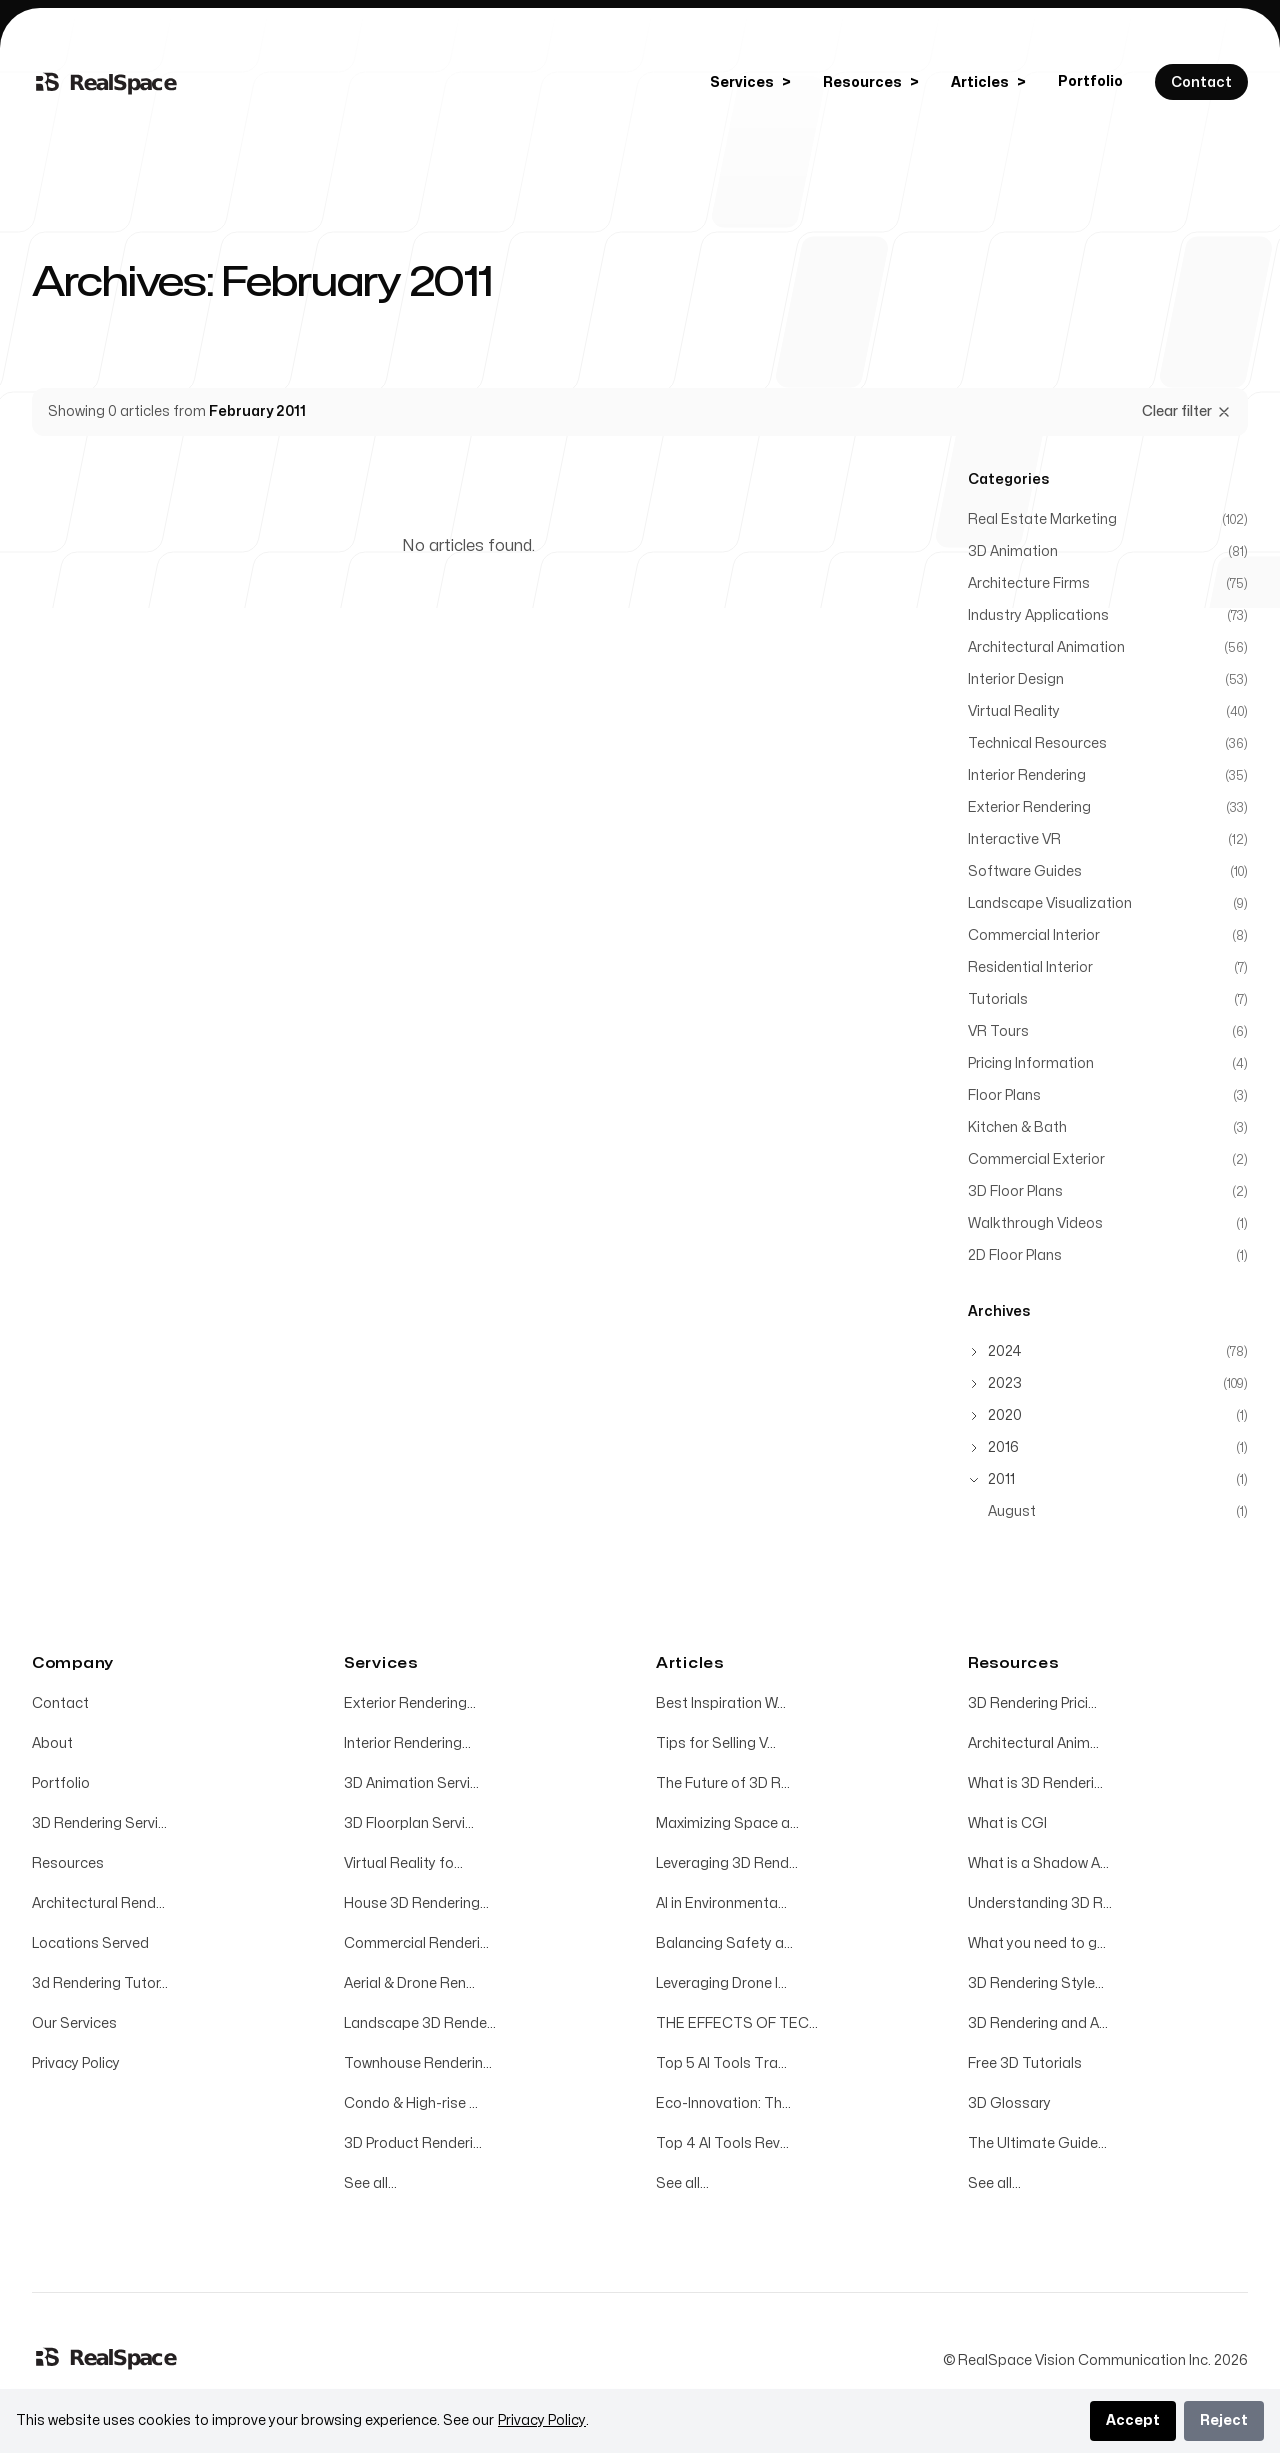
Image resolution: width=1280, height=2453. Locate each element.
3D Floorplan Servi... (409, 1823)
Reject (1224, 2420)
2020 (1005, 1415)
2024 (1005, 1351)
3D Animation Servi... (411, 1783)
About (52, 1743)
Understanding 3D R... (1040, 1903)
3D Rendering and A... (1038, 2023)
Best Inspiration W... (721, 1703)
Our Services (74, 2023)
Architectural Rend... (98, 1903)
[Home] (107, 82)
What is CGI (1007, 1823)
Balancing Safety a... (724, 1943)
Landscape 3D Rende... (420, 2023)
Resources (68, 1863)
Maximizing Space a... (727, 1823)
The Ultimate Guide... (1037, 2143)
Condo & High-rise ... (411, 2103)
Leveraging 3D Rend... (727, 1863)
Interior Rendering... (407, 1743)
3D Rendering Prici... (1032, 1703)
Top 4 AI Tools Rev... (722, 2143)
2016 (1003, 1447)
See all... (370, 2183)
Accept (1133, 2420)
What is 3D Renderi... (1035, 1783)
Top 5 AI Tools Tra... (721, 2063)
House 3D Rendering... (416, 1903)
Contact (60, 1703)
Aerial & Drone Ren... (409, 1983)
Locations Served (90, 1943)
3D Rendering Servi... (99, 1823)
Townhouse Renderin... (418, 2063)
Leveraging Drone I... (721, 1983)
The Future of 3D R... (723, 1783)
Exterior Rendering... (410, 1703)
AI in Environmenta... (721, 1903)
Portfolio (1090, 81)
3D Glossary (1009, 2103)
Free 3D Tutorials (1025, 2063)
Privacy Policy (76, 2063)
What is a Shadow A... (1038, 1863)
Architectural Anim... (1033, 1743)
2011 (1001, 1479)
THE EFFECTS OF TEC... (737, 2023)
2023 (1005, 1383)
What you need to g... (1037, 1943)
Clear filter (1187, 412)
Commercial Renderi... (416, 1943)
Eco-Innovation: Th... (723, 2103)
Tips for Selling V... (716, 1743)
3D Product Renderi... (413, 2143)
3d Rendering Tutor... (100, 1983)
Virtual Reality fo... (403, 1863)
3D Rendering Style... (1036, 1983)
